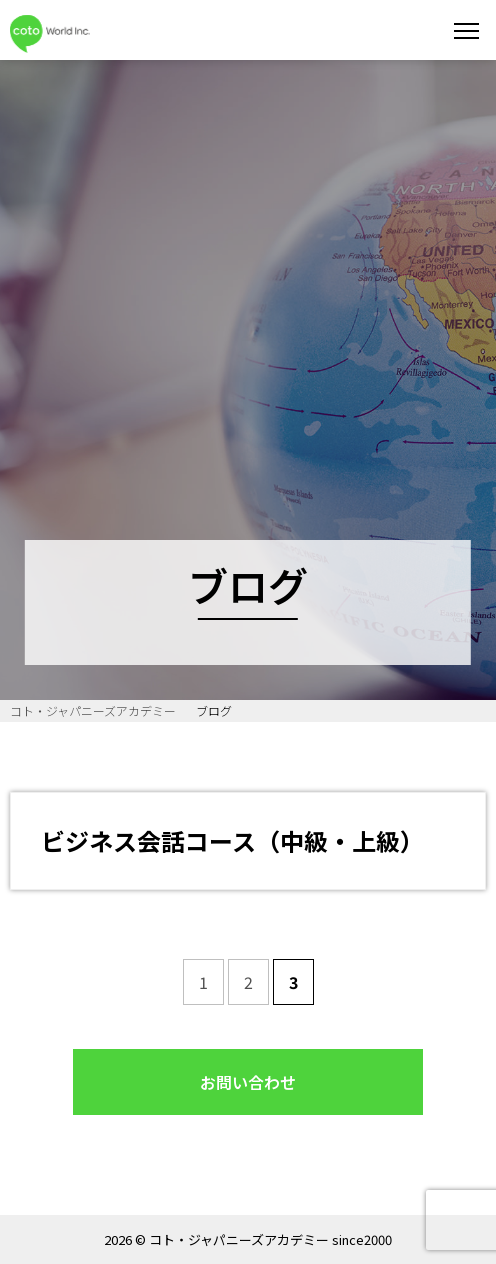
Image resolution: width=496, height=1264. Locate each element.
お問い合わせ (248, 1082)
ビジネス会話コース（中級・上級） (232, 840)
